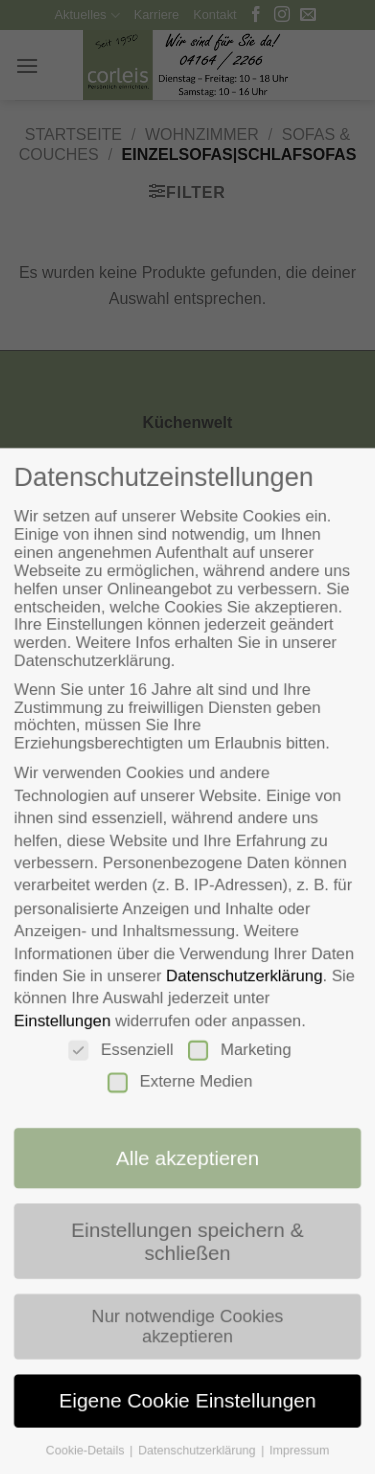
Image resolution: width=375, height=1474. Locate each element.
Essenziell (119, 1052)
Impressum (302, 1465)
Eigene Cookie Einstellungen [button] (187, 1414)
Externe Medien (179, 1085)
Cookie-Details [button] (84, 1465)
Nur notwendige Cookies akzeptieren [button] (187, 1337)
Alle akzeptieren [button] (187, 1164)
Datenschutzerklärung (245, 977)
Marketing (241, 1052)
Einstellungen (58, 1023)
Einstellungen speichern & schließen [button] (187, 1250)
